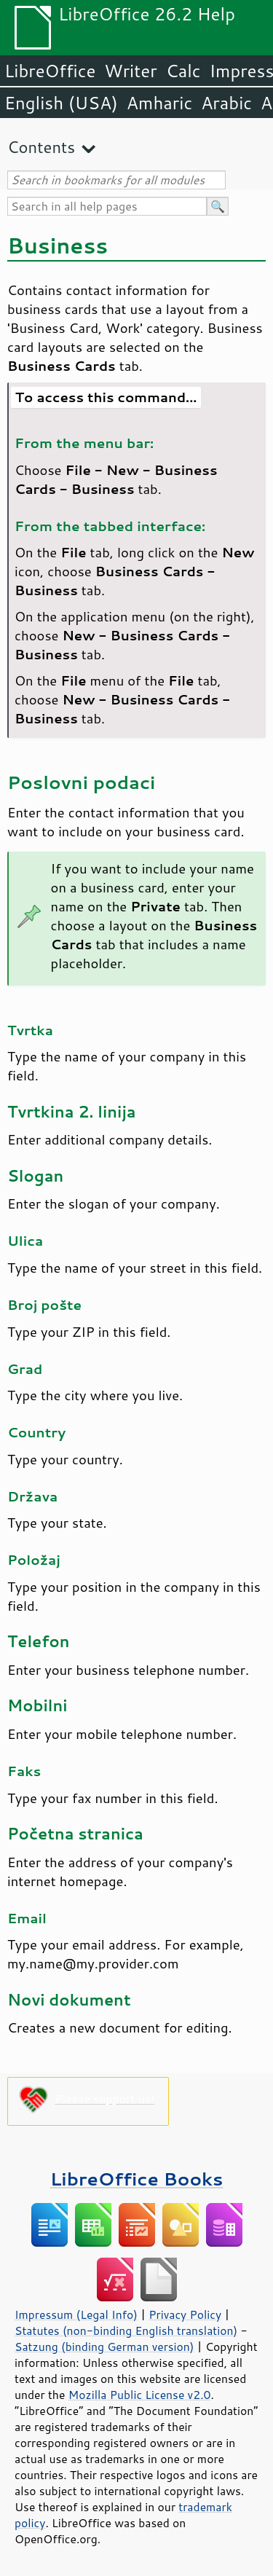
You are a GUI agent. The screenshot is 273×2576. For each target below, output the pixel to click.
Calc (183, 70)
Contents (41, 147)
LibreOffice (49, 70)
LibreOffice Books (136, 2178)
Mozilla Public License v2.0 (139, 2395)
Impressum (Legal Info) (76, 2314)
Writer (130, 70)
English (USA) (61, 102)
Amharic (159, 102)
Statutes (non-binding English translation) (126, 2330)
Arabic (226, 102)
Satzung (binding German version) (104, 2347)
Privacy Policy (185, 2314)
